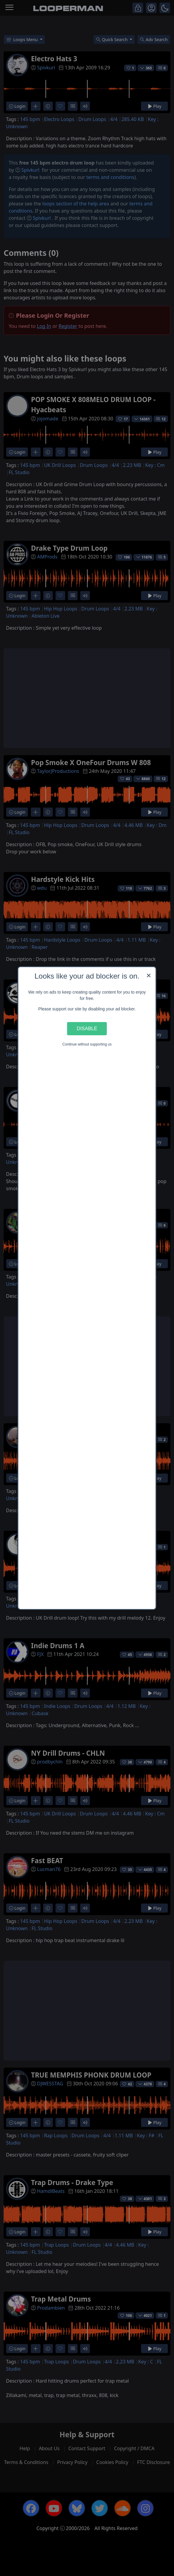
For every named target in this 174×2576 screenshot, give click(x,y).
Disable (87, 1028)
